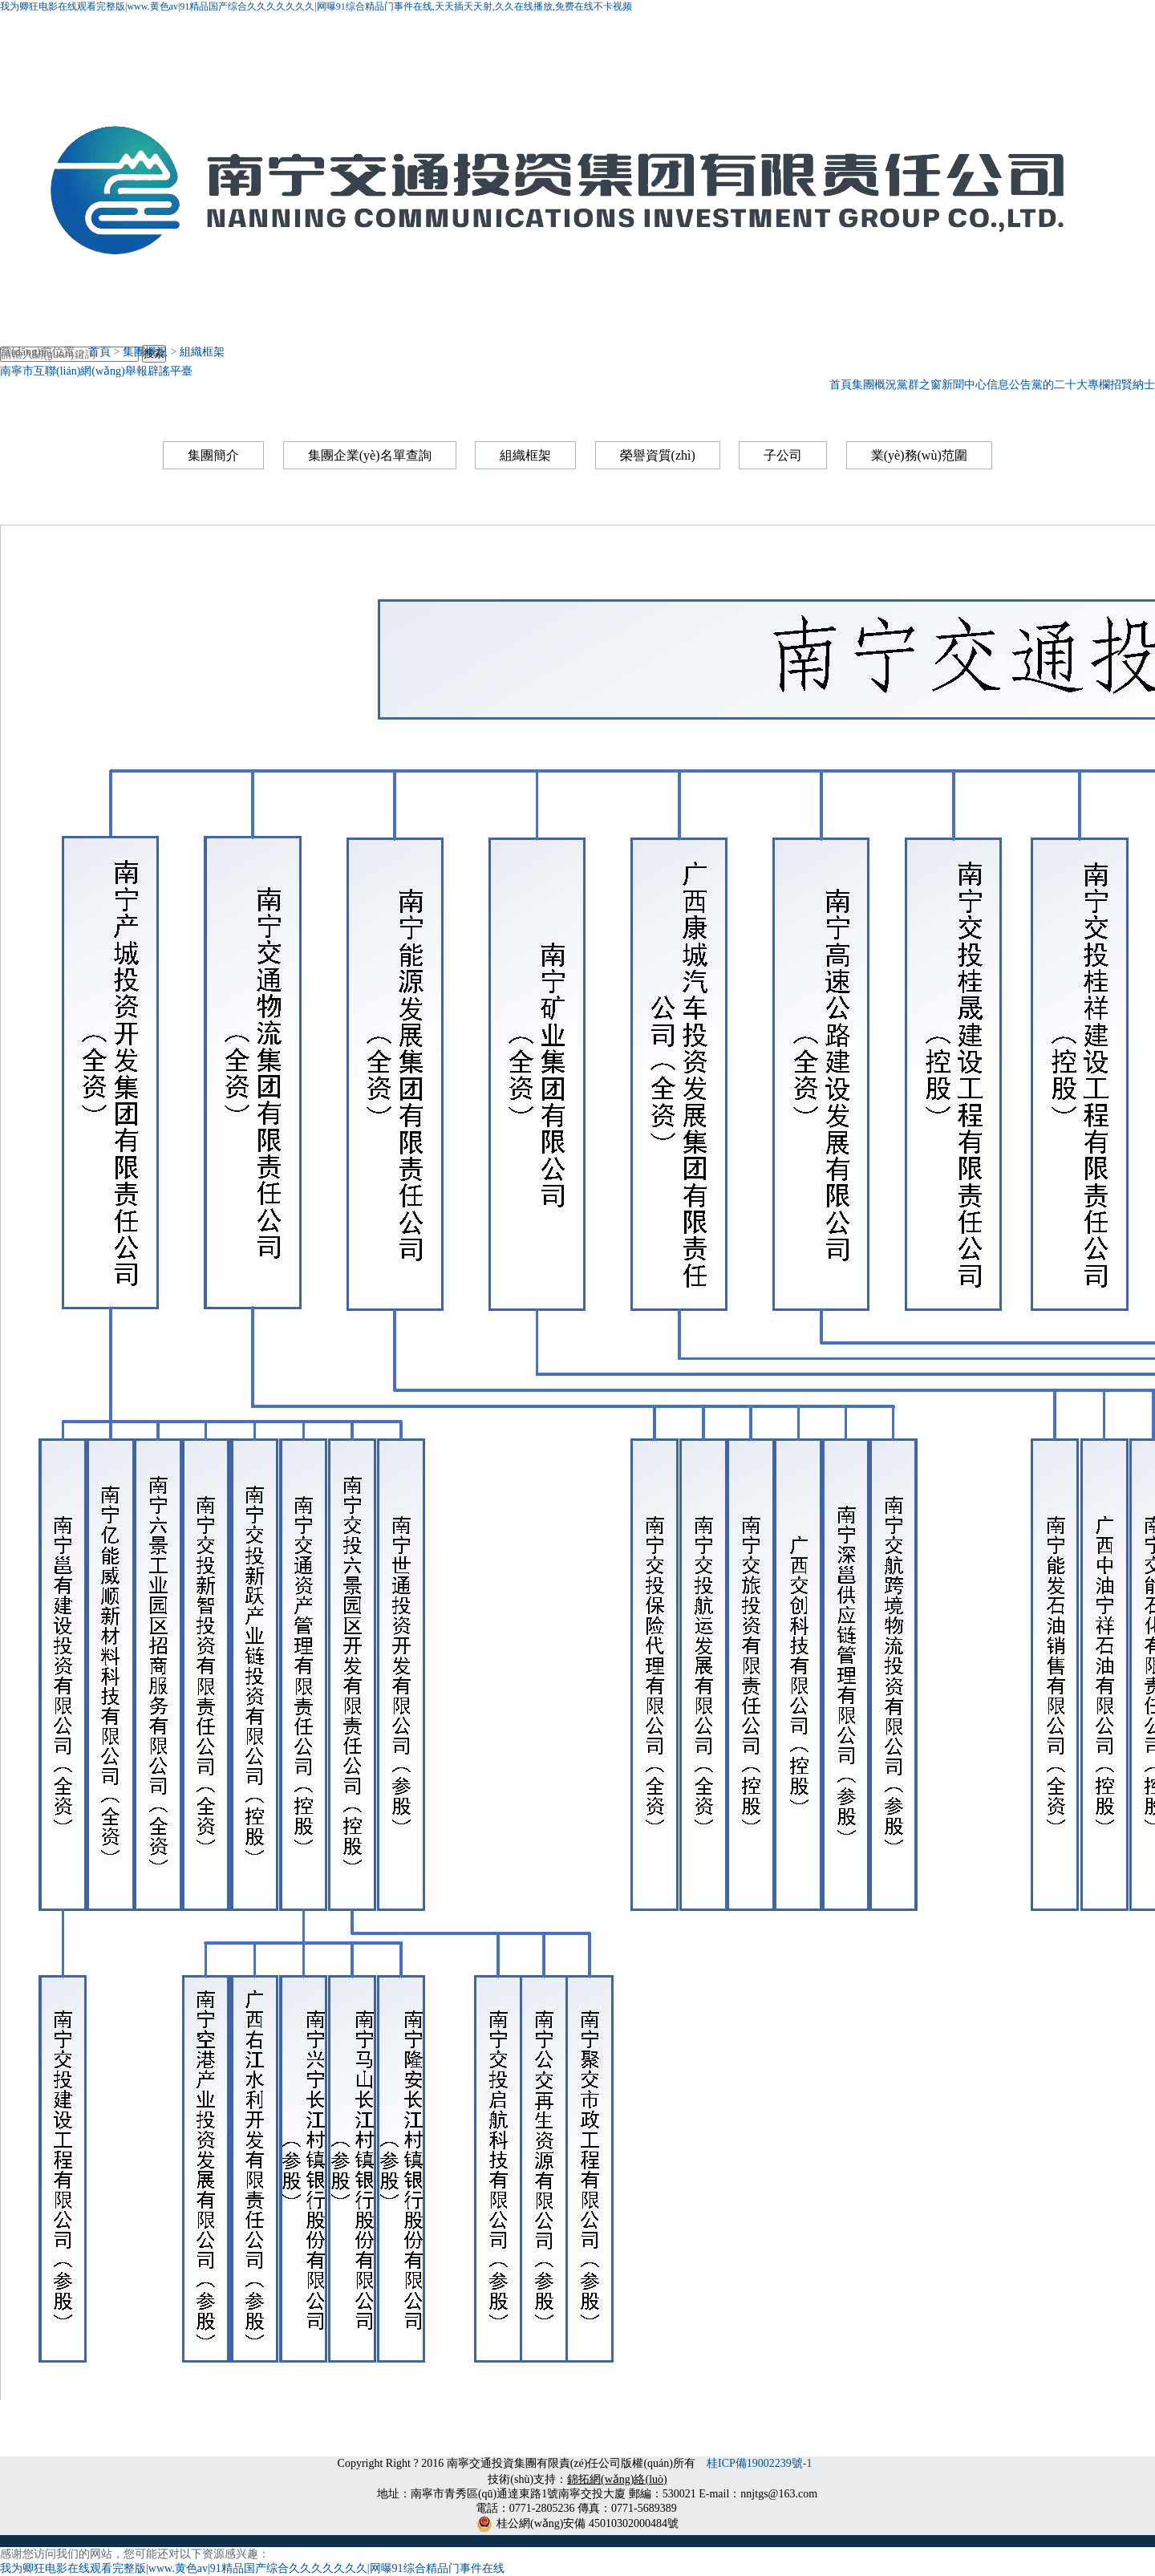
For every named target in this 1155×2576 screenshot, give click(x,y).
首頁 (840, 385)
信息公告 (1009, 385)
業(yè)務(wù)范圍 (919, 455)
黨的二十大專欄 (1070, 385)
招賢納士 (1132, 385)
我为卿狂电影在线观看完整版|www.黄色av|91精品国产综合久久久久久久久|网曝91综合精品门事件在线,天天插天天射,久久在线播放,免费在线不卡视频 (316, 6)
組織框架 (202, 352)
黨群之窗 (919, 385)
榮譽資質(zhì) (657, 455)
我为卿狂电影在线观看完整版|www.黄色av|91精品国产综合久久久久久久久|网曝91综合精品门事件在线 (252, 2568)
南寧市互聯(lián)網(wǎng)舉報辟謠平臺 (96, 371)
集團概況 (874, 385)
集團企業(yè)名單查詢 (370, 455)
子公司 (783, 455)
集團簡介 (213, 455)
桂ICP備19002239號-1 (761, 2463)
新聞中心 (964, 385)
